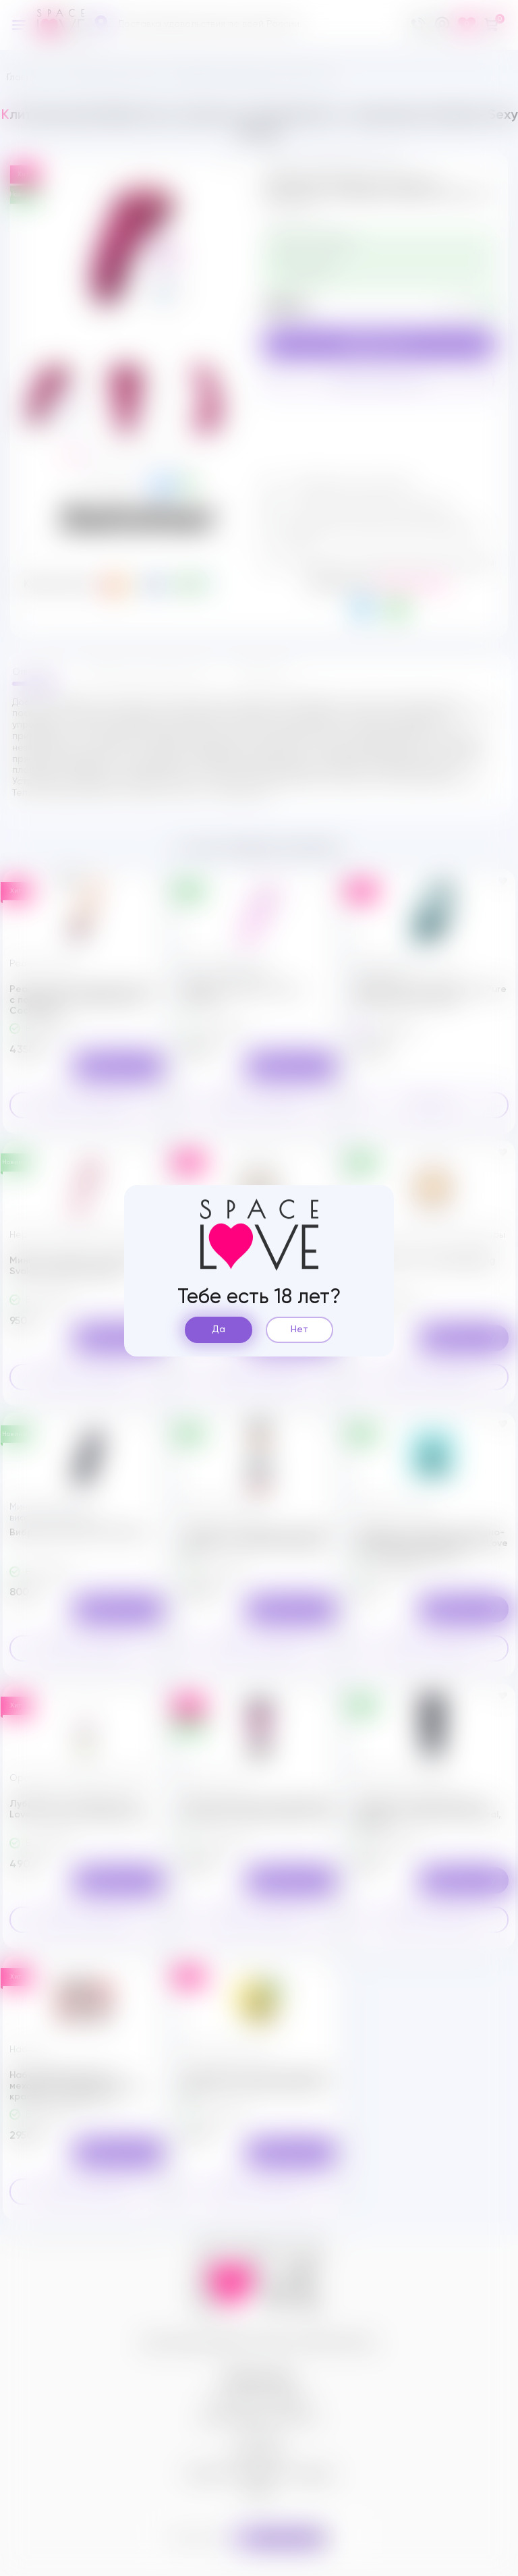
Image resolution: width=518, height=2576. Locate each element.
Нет (299, 1329)
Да (218, 1329)
